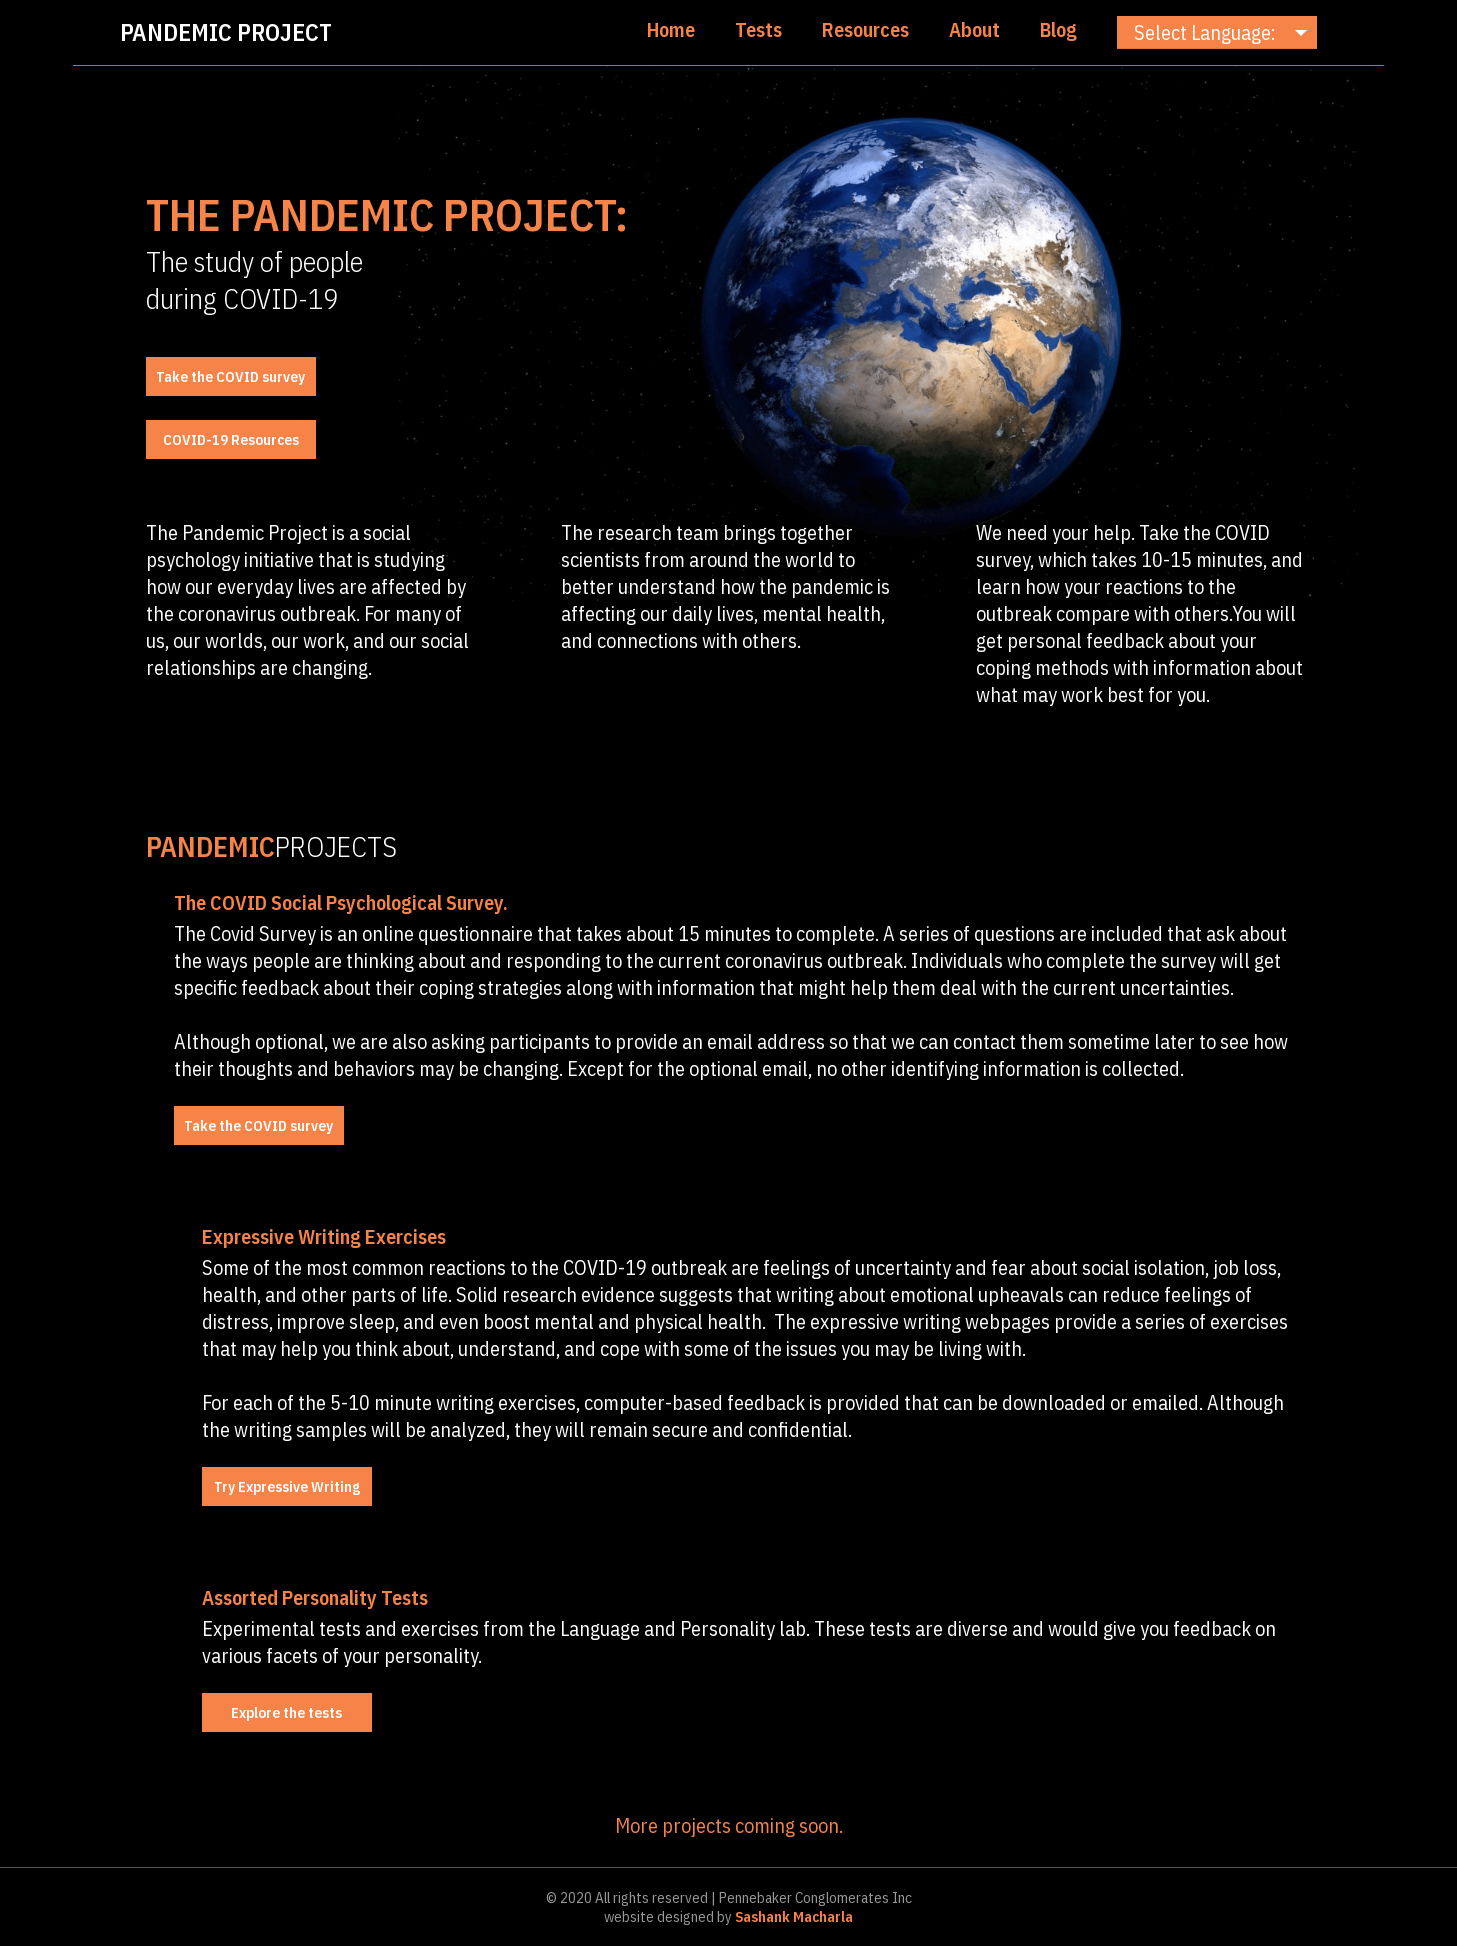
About (974, 29)
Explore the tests (286, 1712)
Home (671, 29)
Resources (865, 29)
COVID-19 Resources (231, 439)
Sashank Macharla (792, 1916)
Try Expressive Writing (287, 1486)
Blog (1058, 29)
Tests (758, 29)
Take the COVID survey (230, 376)
